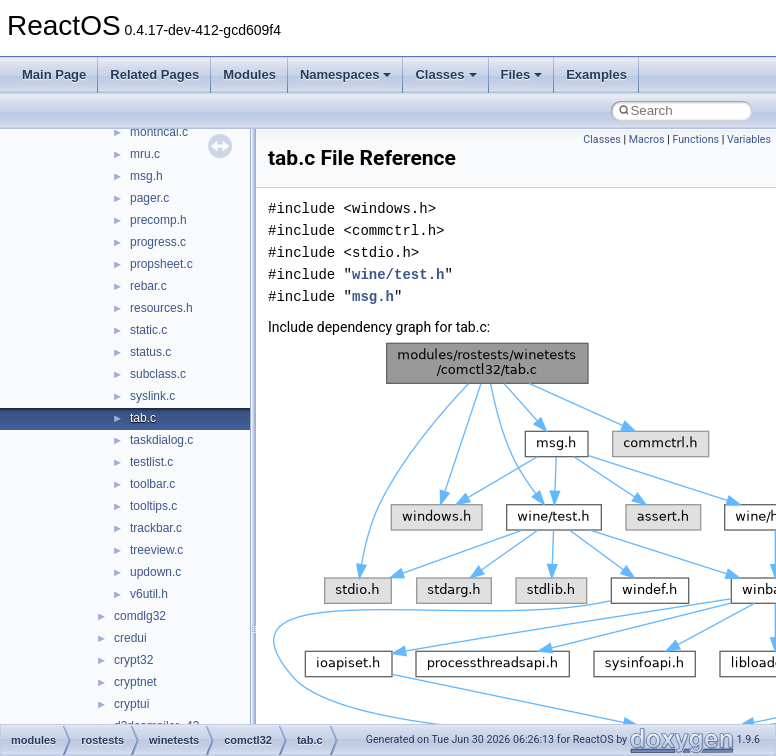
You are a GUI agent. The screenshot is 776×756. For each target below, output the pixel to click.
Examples (596, 74)
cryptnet (135, 682)
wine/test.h (398, 274)
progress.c (158, 242)
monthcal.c (159, 132)
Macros (647, 139)
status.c (150, 352)
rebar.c (148, 286)
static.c (148, 330)
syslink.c (152, 396)
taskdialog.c (161, 440)
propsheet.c (161, 264)
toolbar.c (152, 484)
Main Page (54, 74)
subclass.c (158, 374)
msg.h (146, 176)
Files (522, 74)
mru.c (145, 154)
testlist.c (151, 462)
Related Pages (154, 74)
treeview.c (156, 550)
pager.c (149, 198)
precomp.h (158, 220)
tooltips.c (153, 506)
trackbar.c (156, 528)
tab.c (143, 418)
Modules (249, 74)
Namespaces (346, 74)
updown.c (155, 572)
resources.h (161, 308)
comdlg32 (140, 616)
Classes (445, 74)
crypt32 (133, 660)
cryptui (131, 704)
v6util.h (149, 594)
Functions (695, 139)
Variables (749, 139)
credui (130, 638)
